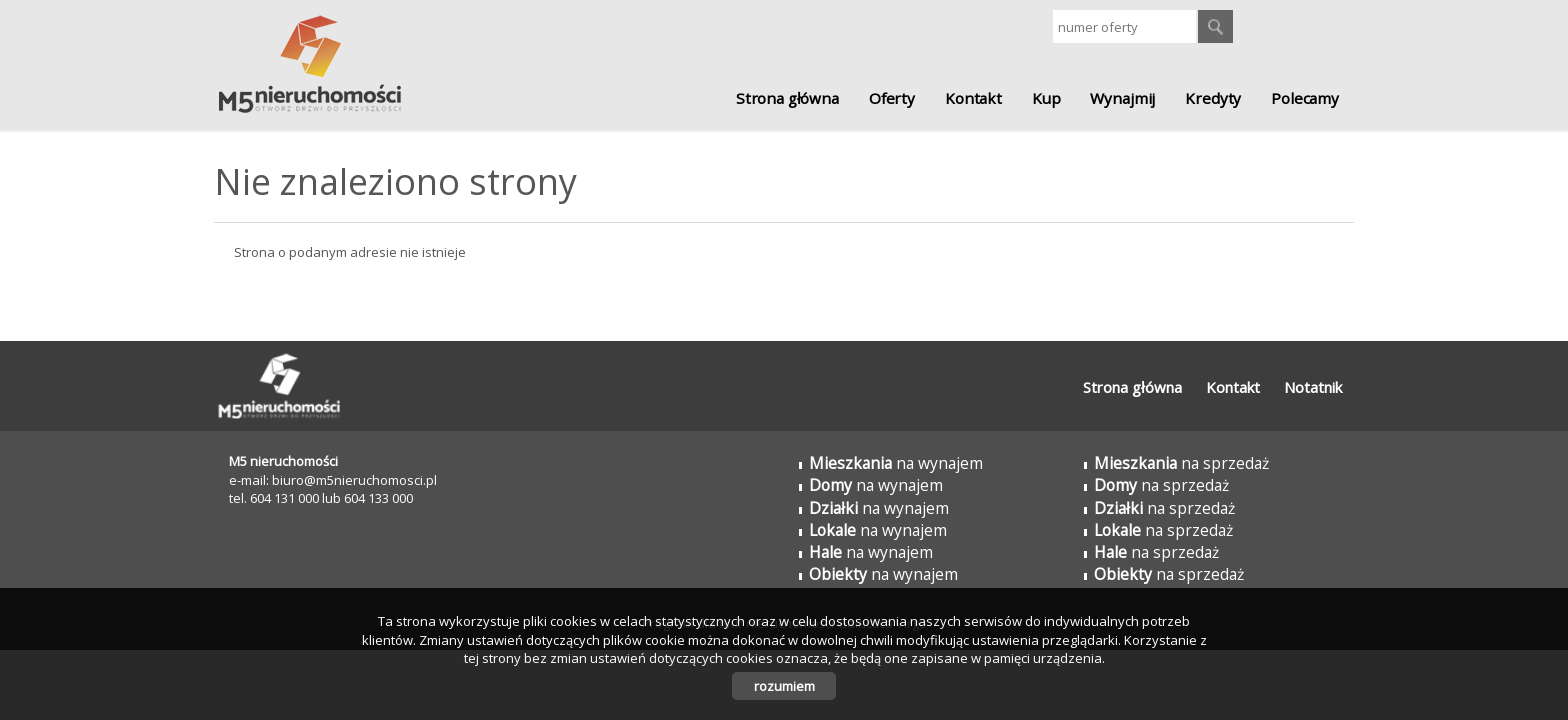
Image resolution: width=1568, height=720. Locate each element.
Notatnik (1313, 387)
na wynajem (896, 463)
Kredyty (1213, 98)
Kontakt (973, 98)
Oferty (892, 98)
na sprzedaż (1181, 463)
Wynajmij (1122, 98)
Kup (1046, 98)
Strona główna (787, 98)
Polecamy (1305, 98)
